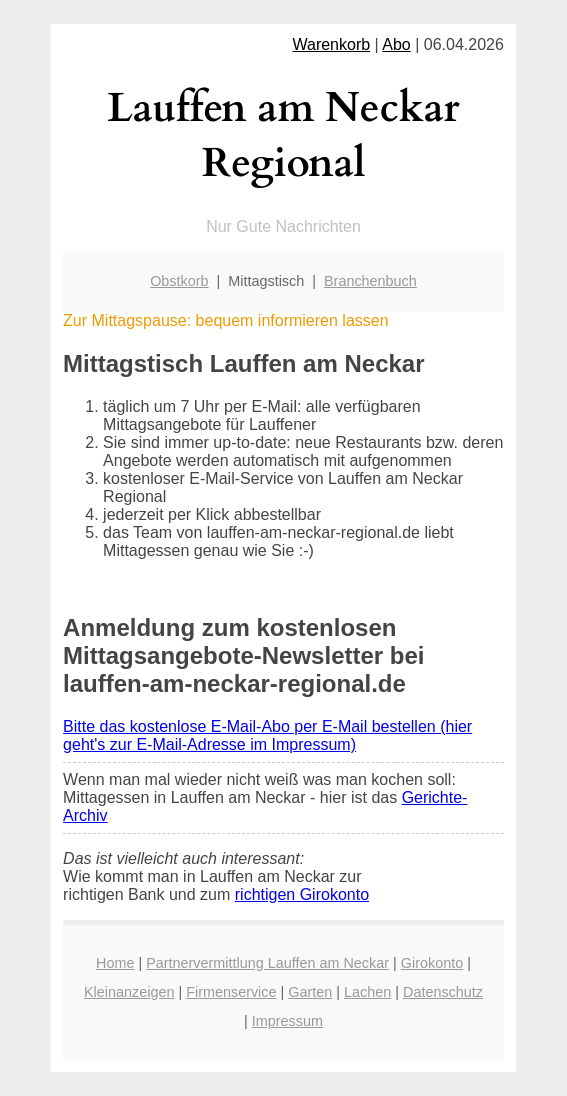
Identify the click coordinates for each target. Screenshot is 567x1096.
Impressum (287, 1021)
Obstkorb (179, 281)
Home (115, 963)
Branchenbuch (370, 281)
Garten (310, 992)
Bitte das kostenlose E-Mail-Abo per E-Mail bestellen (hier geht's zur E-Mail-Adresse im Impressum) (267, 735)
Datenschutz (443, 992)
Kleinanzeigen (129, 992)
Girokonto (432, 963)
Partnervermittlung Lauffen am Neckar (267, 963)
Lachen (367, 992)
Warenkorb (331, 44)
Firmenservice (231, 992)
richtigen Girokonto (302, 894)
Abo (396, 44)
